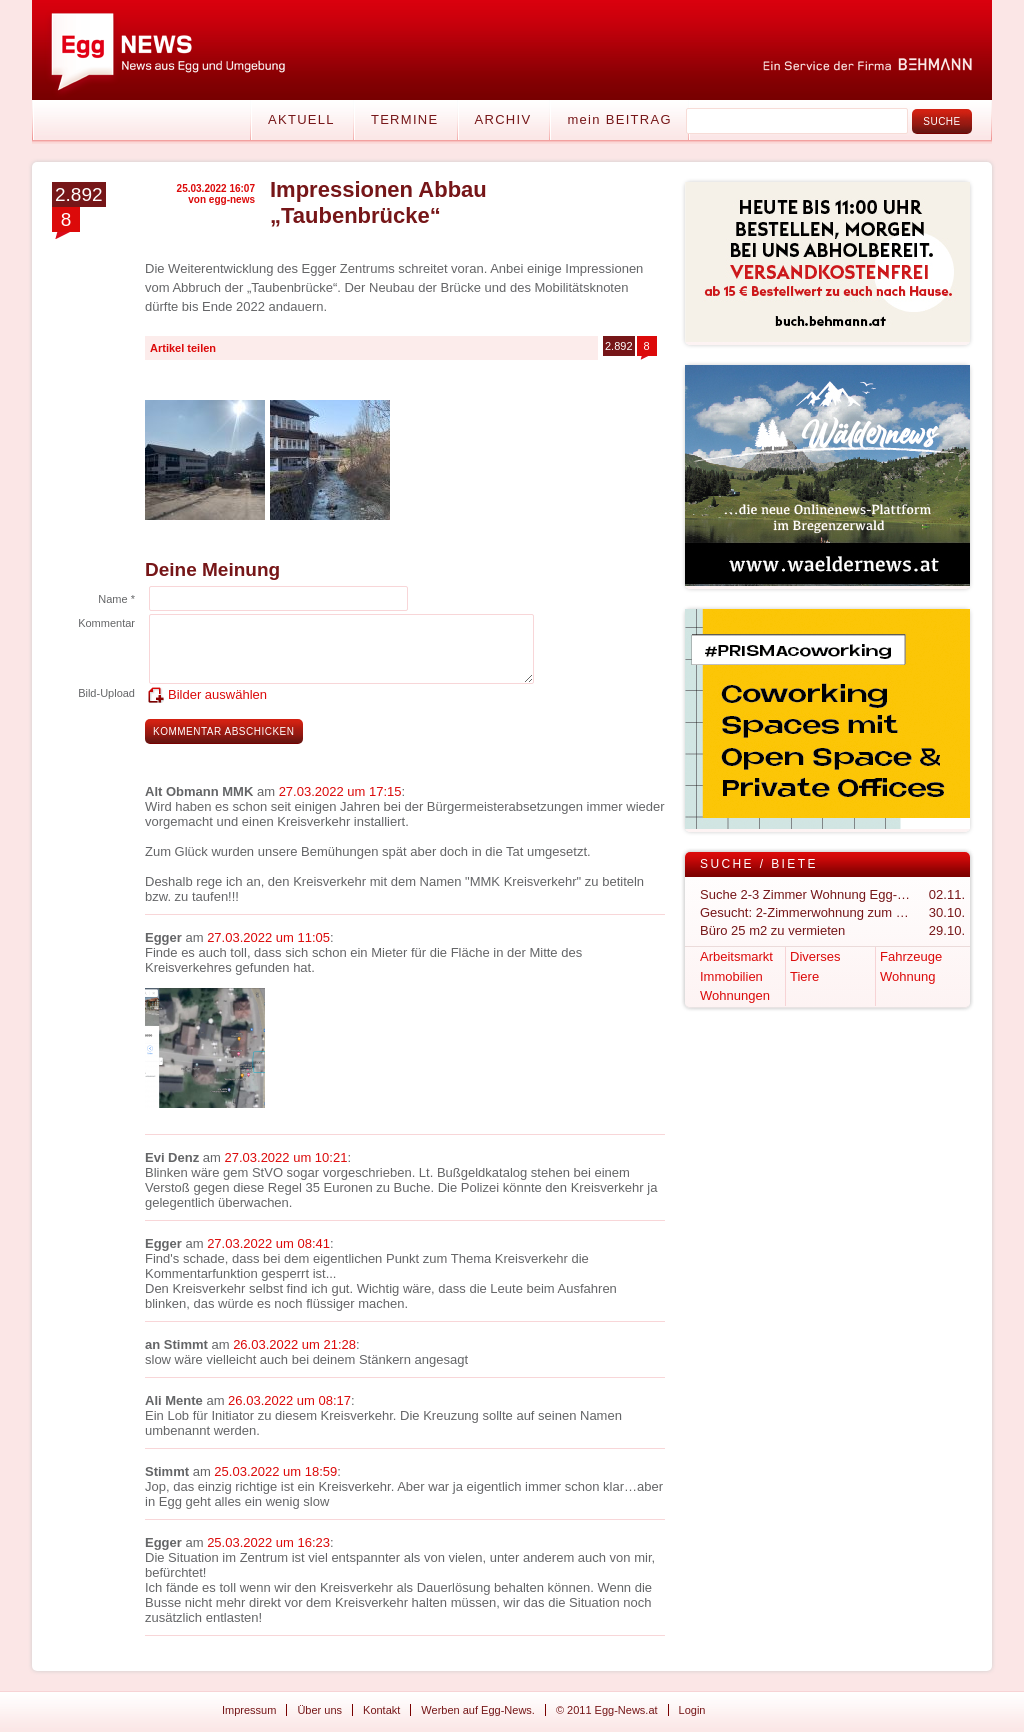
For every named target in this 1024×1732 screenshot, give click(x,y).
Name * (116, 599)
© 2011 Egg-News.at (607, 1710)
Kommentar (106, 623)
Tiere (804, 976)
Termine (405, 119)
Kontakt (381, 1710)
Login (692, 1710)
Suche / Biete (759, 864)
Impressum (249, 1710)
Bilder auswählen (217, 694)
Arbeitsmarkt (736, 956)
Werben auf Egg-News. (478, 1710)
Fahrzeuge (911, 956)
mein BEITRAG (619, 119)
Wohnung (907, 976)
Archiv (503, 119)
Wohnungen (735, 995)
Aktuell (301, 119)
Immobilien (731, 976)
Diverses (815, 956)
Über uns (319, 1710)
